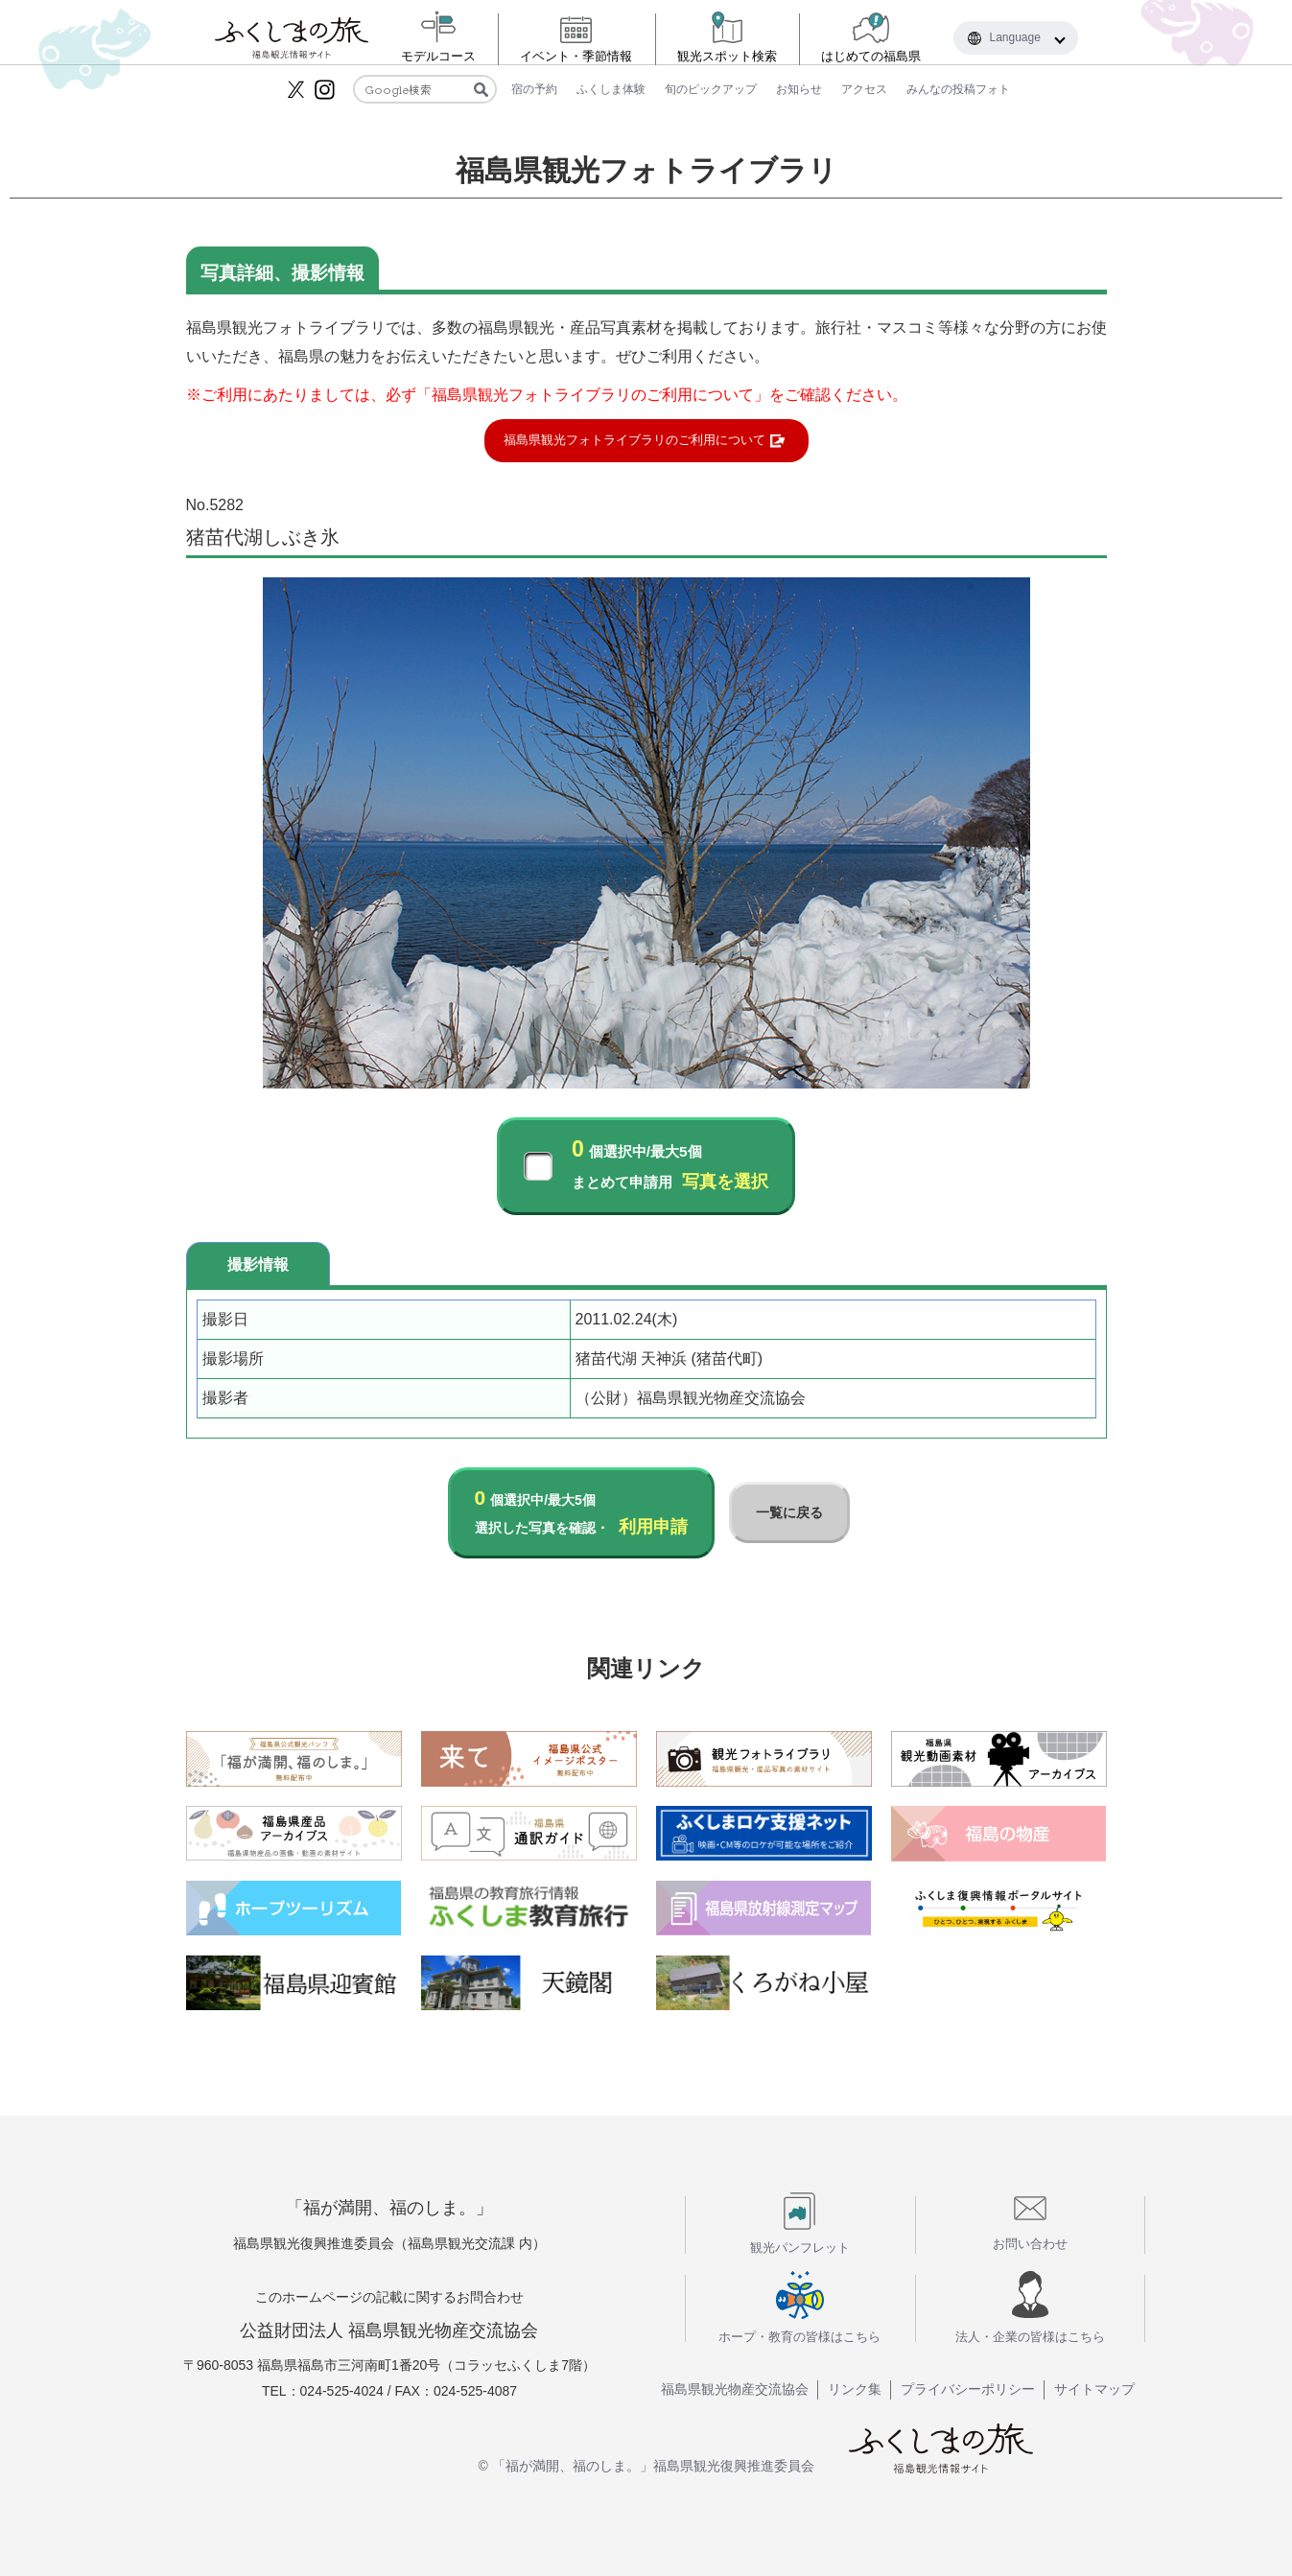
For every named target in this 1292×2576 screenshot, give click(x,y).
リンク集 (854, 2389)
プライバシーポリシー (968, 2389)
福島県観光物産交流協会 (735, 2389)
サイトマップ (1094, 2389)
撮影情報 (258, 1264)
